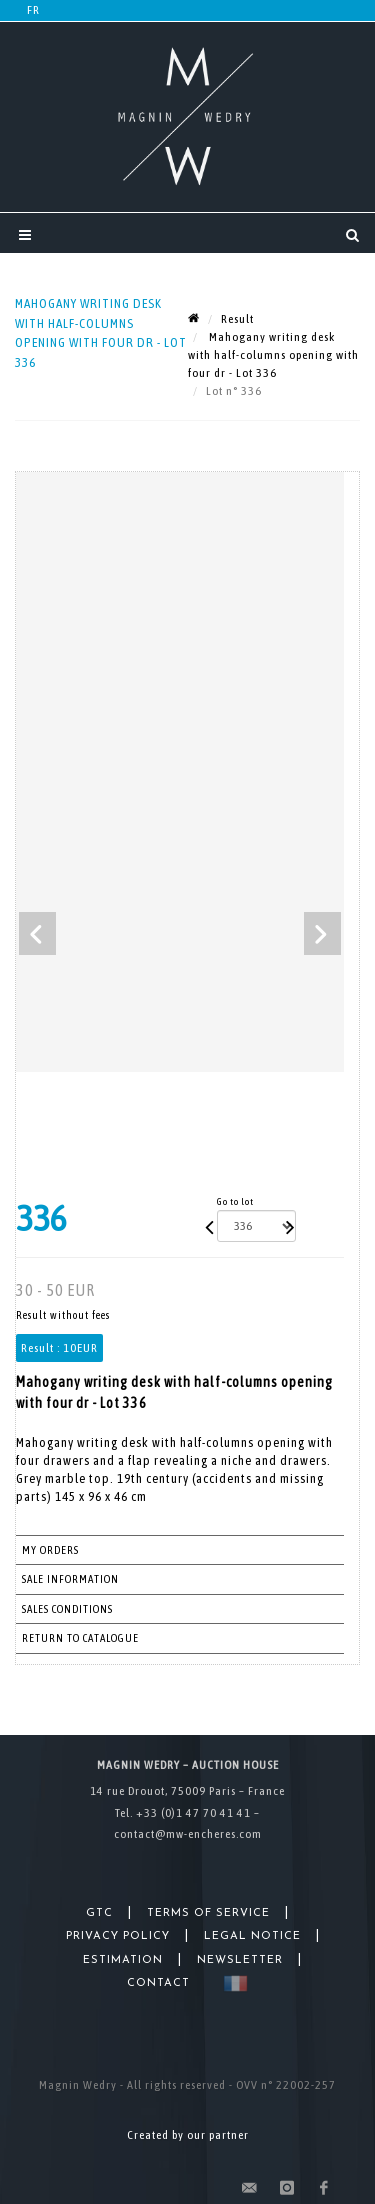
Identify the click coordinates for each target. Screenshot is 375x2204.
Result (237, 319)
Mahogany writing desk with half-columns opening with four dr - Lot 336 (273, 355)
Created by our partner (188, 2135)
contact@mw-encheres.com (188, 1834)
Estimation (123, 1960)
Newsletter (240, 1960)
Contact (158, 1983)
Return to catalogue (80, 1638)
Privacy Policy (118, 1936)
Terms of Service (208, 1913)
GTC (99, 1913)
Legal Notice (252, 1936)
